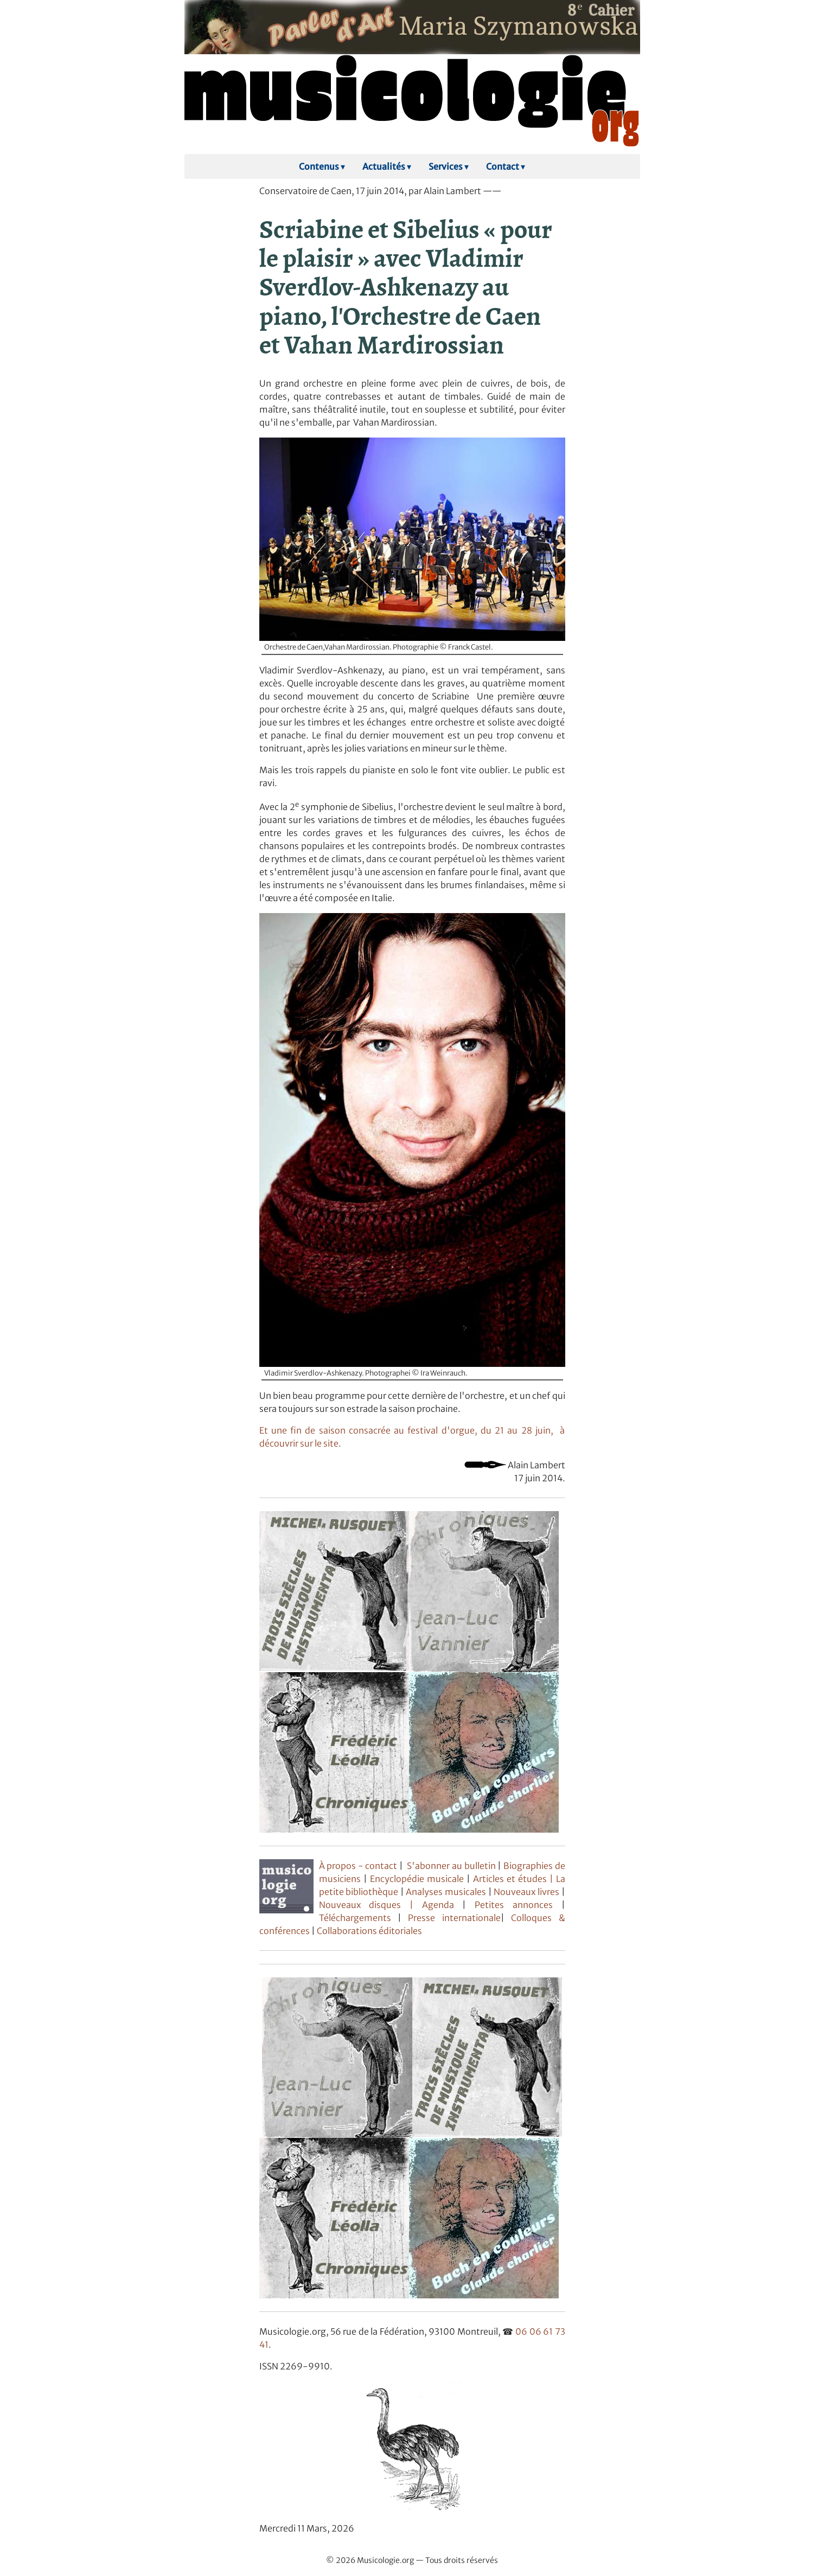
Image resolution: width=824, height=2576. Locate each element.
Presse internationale (454, 1917)
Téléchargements (355, 1917)
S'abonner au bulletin (451, 1865)
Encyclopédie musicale (417, 1878)
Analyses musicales (447, 1891)
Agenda (442, 1904)
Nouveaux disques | (370, 1904)
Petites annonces (518, 1904)
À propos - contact (358, 1865)
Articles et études (510, 1878)
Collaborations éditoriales (368, 1930)
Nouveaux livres (527, 1891)
